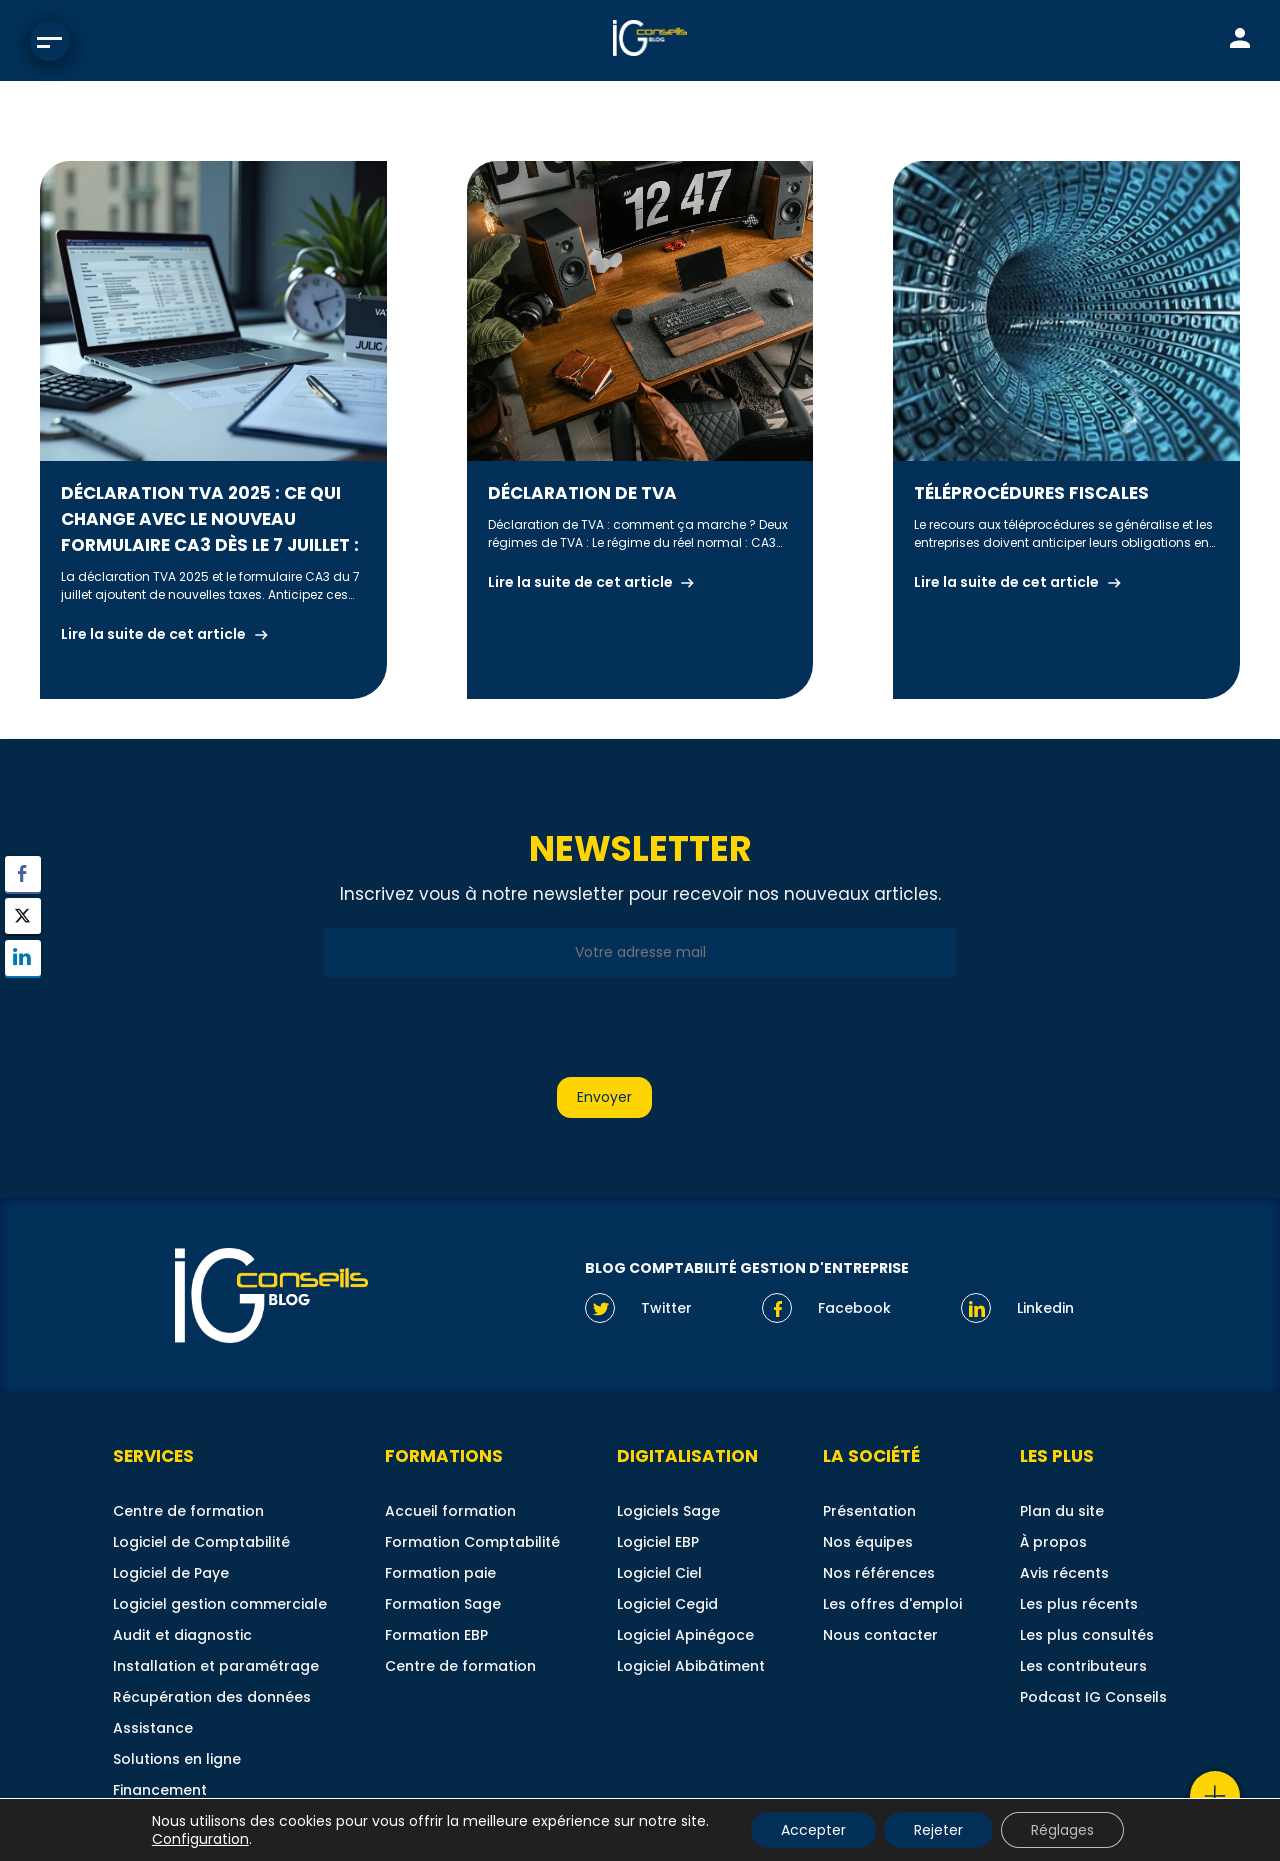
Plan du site (1062, 1511)
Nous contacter (880, 1635)
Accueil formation (450, 1511)
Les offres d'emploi (892, 1604)
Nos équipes (868, 1542)
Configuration (200, 1839)
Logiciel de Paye (171, 1573)
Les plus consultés (1087, 1635)
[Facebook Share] (23, 874)
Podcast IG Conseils (1093, 1697)
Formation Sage (443, 1604)
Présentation (869, 1511)
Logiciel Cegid (667, 1604)
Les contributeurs (1083, 1666)
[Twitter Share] (23, 916)
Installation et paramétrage (216, 1666)
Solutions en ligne (177, 1759)
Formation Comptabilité (472, 1542)
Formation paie (440, 1573)
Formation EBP (436, 1635)
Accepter (813, 1830)
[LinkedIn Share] (23, 958)
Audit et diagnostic (182, 1635)
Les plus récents (1079, 1604)
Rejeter (938, 1830)
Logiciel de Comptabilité (201, 1542)
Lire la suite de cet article (153, 634)
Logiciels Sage (668, 1511)
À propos (1053, 1542)
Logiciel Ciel (659, 1573)
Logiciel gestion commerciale (220, 1604)
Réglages (1062, 1830)
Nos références (879, 1573)
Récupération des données (212, 1697)
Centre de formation (188, 1511)
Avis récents (1064, 1573)
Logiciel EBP (658, 1542)
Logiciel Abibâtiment (691, 1666)
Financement (160, 1790)
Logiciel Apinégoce (685, 1635)
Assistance (153, 1728)
